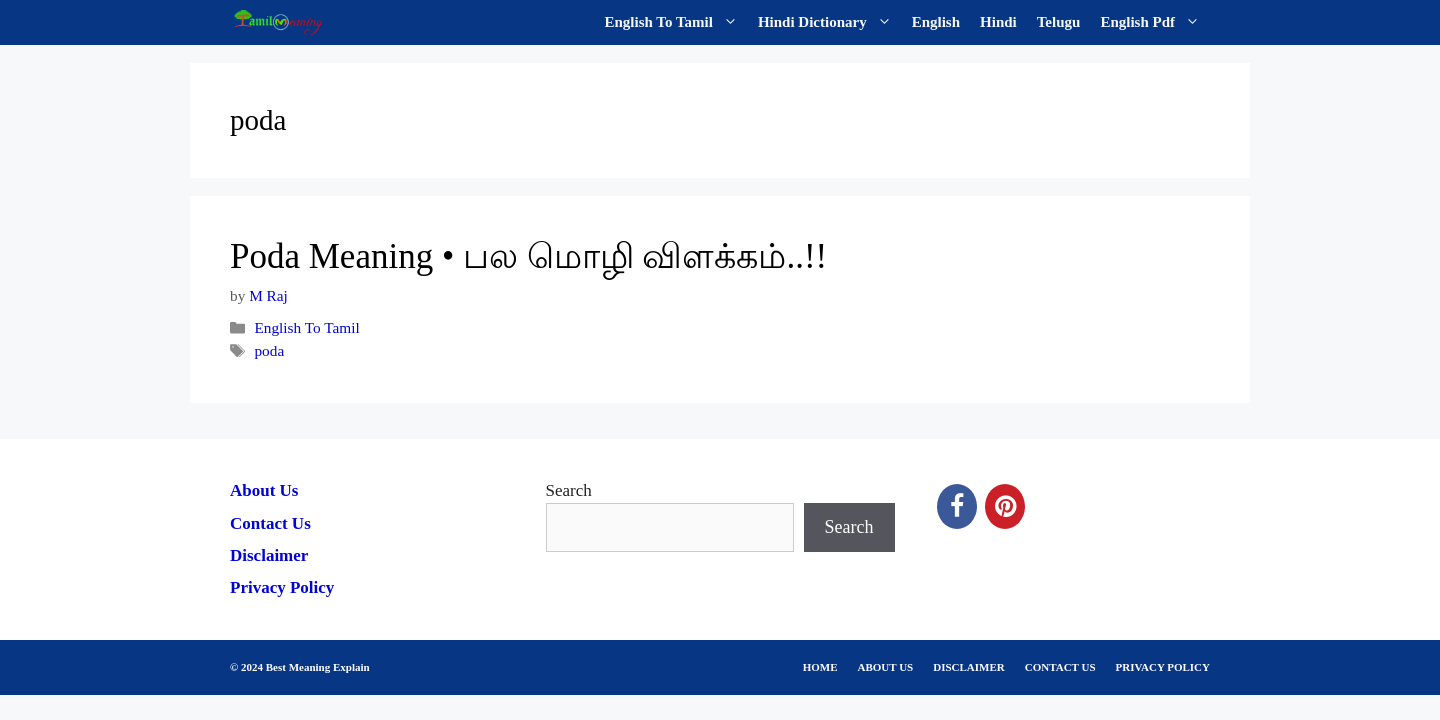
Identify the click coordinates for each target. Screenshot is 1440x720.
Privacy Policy (282, 587)
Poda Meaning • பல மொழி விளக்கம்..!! (528, 256)
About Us (264, 490)
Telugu (1059, 22)
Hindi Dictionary (830, 22)
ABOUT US (886, 667)
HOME (820, 667)
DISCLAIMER (969, 667)
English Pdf (1155, 22)
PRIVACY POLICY (1163, 667)
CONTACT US (1060, 667)
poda (269, 350)
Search (569, 490)
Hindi (998, 22)
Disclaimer (269, 555)
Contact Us (270, 523)
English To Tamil (676, 22)
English (936, 22)
